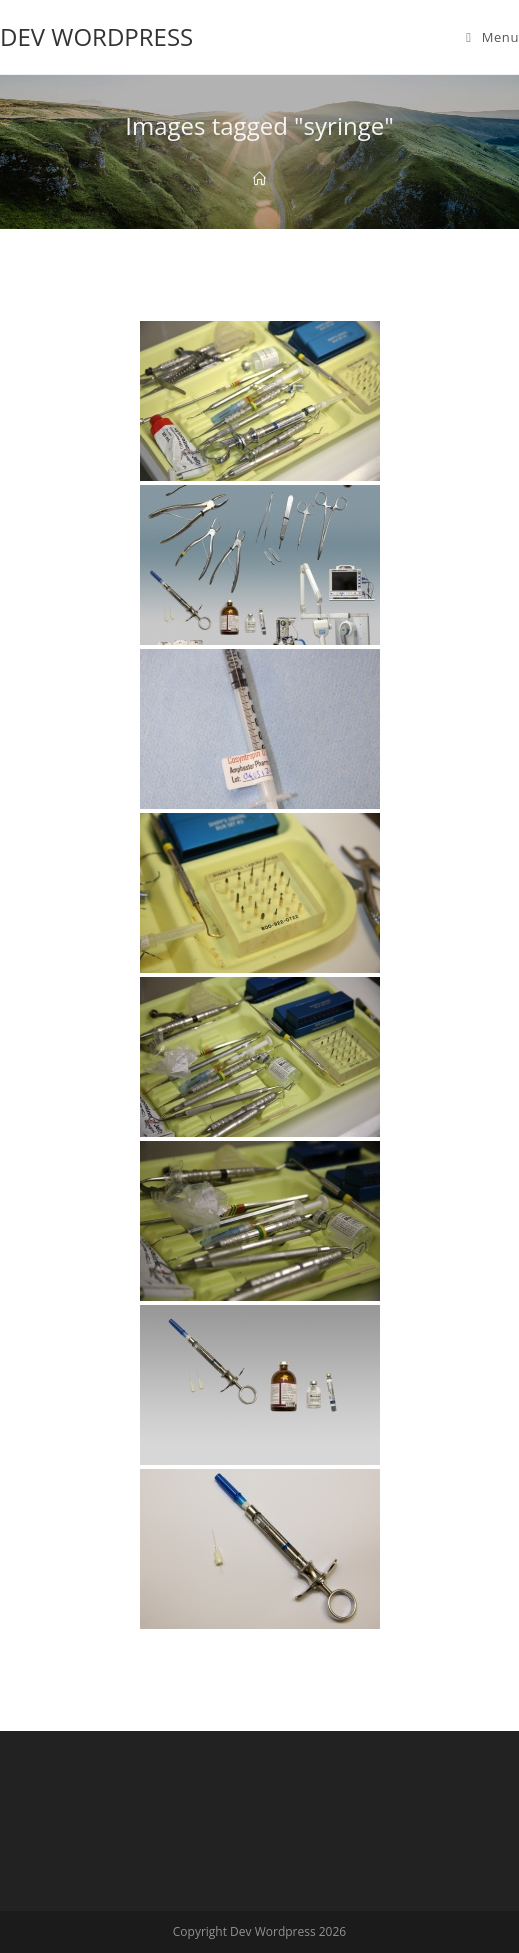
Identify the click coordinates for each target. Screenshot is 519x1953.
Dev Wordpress (96, 36)
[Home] (259, 179)
